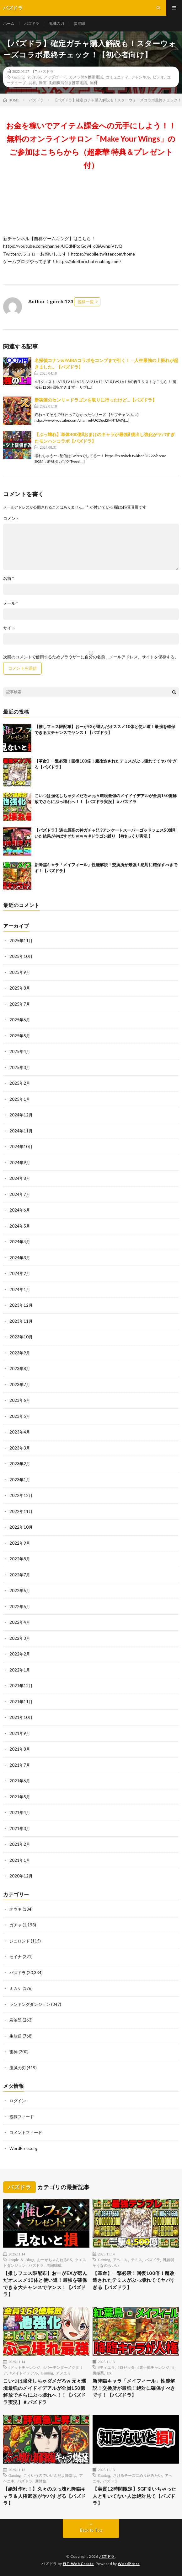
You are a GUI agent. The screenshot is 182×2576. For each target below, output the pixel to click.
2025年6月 (19, 1019)
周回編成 (54, 2265)
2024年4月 (19, 1241)
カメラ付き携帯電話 (86, 77)
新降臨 (40, 2481)
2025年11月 (21, 940)
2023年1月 (19, 1479)
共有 (32, 82)
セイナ (15, 1956)
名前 (8, 578)
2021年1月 (19, 1860)
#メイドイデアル (24, 2373)
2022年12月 (21, 1495)
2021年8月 (19, 1749)
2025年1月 (19, 1099)
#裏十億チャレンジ (153, 2367)
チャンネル (140, 77)
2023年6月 (19, 1400)
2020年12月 (21, 1875)
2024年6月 (19, 1209)
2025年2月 (19, 1083)
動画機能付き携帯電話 (68, 82)
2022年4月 (19, 1622)
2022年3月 (19, 1638)
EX (109, 2373)
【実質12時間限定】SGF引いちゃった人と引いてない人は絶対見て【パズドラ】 (134, 2496)
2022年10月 (21, 1527)
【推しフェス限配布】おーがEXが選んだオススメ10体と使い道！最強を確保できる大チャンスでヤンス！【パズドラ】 (45, 2283)
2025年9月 (19, 972)
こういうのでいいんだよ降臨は (50, 2475)
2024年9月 (19, 1162)
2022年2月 (19, 1653)
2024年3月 (19, 1257)
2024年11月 (21, 1130)
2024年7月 (19, 1194)
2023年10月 (21, 1336)
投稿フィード (21, 2116)
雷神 (13, 2051)
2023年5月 (19, 1416)
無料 (93, 82)
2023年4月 (19, 1431)
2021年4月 (19, 1812)
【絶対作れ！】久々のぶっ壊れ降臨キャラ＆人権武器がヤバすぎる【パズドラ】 (44, 2496)
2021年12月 (21, 1685)
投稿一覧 (86, 301)
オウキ (15, 1909)
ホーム (8, 23)
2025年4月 (19, 1051)
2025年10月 (21, 956)
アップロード (55, 77)
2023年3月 (19, 1447)
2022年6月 (19, 1590)
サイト (9, 628)
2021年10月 (21, 1717)
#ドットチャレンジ (24, 2367)
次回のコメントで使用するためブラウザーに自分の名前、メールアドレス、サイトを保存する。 (91, 657)
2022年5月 (19, 1606)
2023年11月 (21, 1321)
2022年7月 (19, 1574)
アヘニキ (120, 2259)
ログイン (17, 2100)
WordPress (129, 2563)
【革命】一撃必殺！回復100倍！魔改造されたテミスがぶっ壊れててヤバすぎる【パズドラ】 (134, 2280)
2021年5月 (19, 1796)
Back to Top (91, 2530)
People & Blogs (21, 2259)
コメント (11, 518)
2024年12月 (21, 1114)
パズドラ (31, 23)
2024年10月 (21, 1146)
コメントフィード (25, 2132)
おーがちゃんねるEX (54, 2259)
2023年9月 (19, 1352)
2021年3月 (19, 1828)
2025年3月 (19, 1067)
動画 (42, 82)
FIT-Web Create (78, 2563)
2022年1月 (19, 1669)
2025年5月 (19, 1035)
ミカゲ (15, 1988)
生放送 (15, 2036)
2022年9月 (19, 1543)
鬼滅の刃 (56, 23)
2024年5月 (19, 1226)
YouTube (34, 77)
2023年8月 (19, 1368)
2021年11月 (21, 1701)
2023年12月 (21, 1305)
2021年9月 (19, 1733)
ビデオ (158, 77)
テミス (136, 2259)
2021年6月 (19, 1780)
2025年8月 (19, 988)
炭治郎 (79, 23)
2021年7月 (19, 1765)
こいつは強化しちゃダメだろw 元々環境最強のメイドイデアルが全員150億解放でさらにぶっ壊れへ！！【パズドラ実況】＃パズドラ (44, 2391)
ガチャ (15, 1924)
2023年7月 (19, 1384)
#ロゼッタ (126, 2367)
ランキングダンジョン (29, 2004)
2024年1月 (19, 1289)
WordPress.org (23, 2148)
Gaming (18, 77)
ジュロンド (19, 1940)
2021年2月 (19, 1844)
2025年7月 (19, 1004)
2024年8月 (19, 1178)
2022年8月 (19, 1558)
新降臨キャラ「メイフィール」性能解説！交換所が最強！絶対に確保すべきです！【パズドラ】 (134, 2388)
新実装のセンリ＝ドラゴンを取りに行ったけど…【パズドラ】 (96, 399)
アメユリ (63, 2373)
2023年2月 (19, 1463)
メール (10, 603)
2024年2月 (19, 1273)
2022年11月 (21, 1511)
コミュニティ (117, 77)
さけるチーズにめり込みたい (137, 2475)
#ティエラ (106, 2367)
